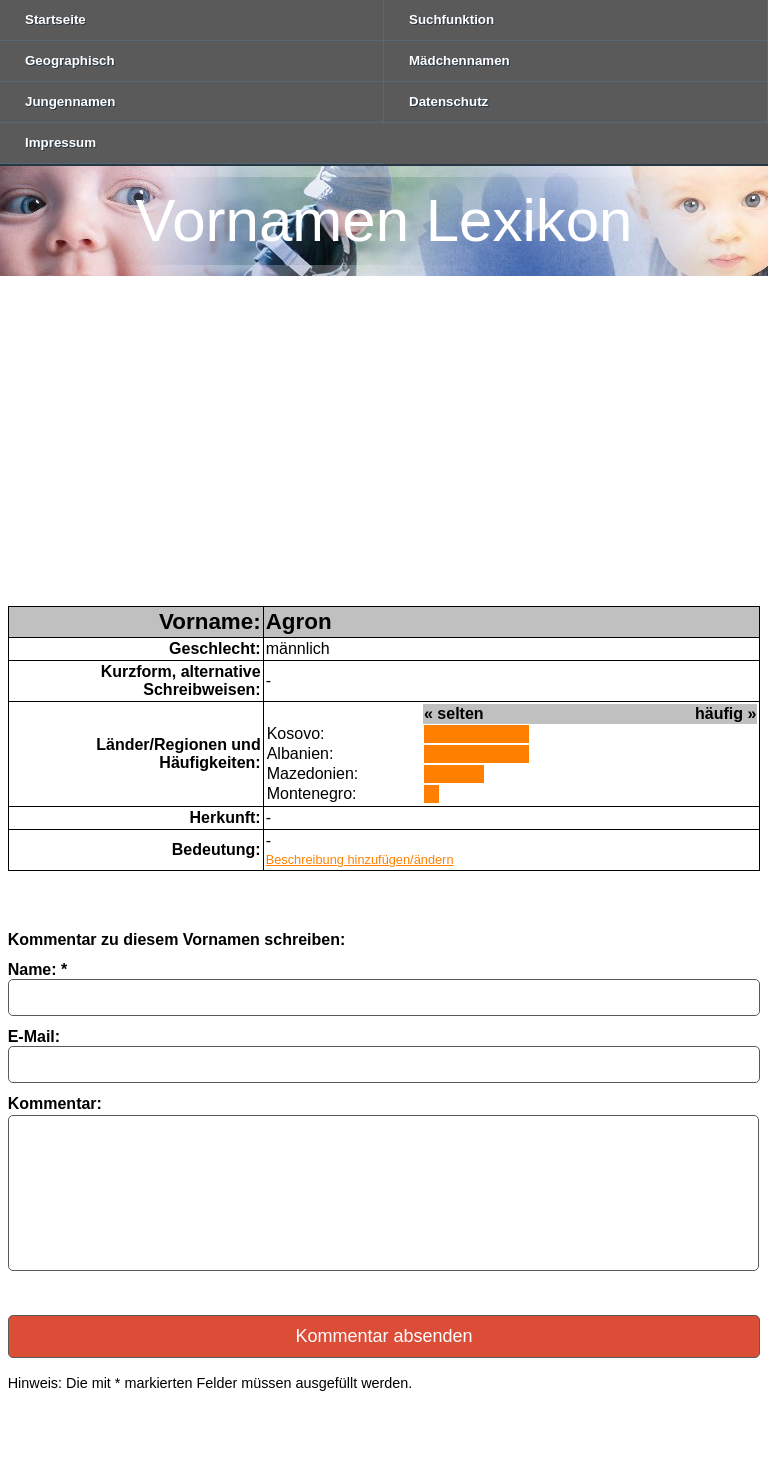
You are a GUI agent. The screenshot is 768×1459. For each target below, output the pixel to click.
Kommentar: (55, 1103)
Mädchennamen (459, 60)
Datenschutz (448, 101)
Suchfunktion (451, 19)
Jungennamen (70, 101)
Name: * (38, 969)
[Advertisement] (384, 456)
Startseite (55, 19)
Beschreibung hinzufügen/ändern (360, 859)
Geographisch (70, 60)
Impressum (60, 142)
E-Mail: (34, 1036)
